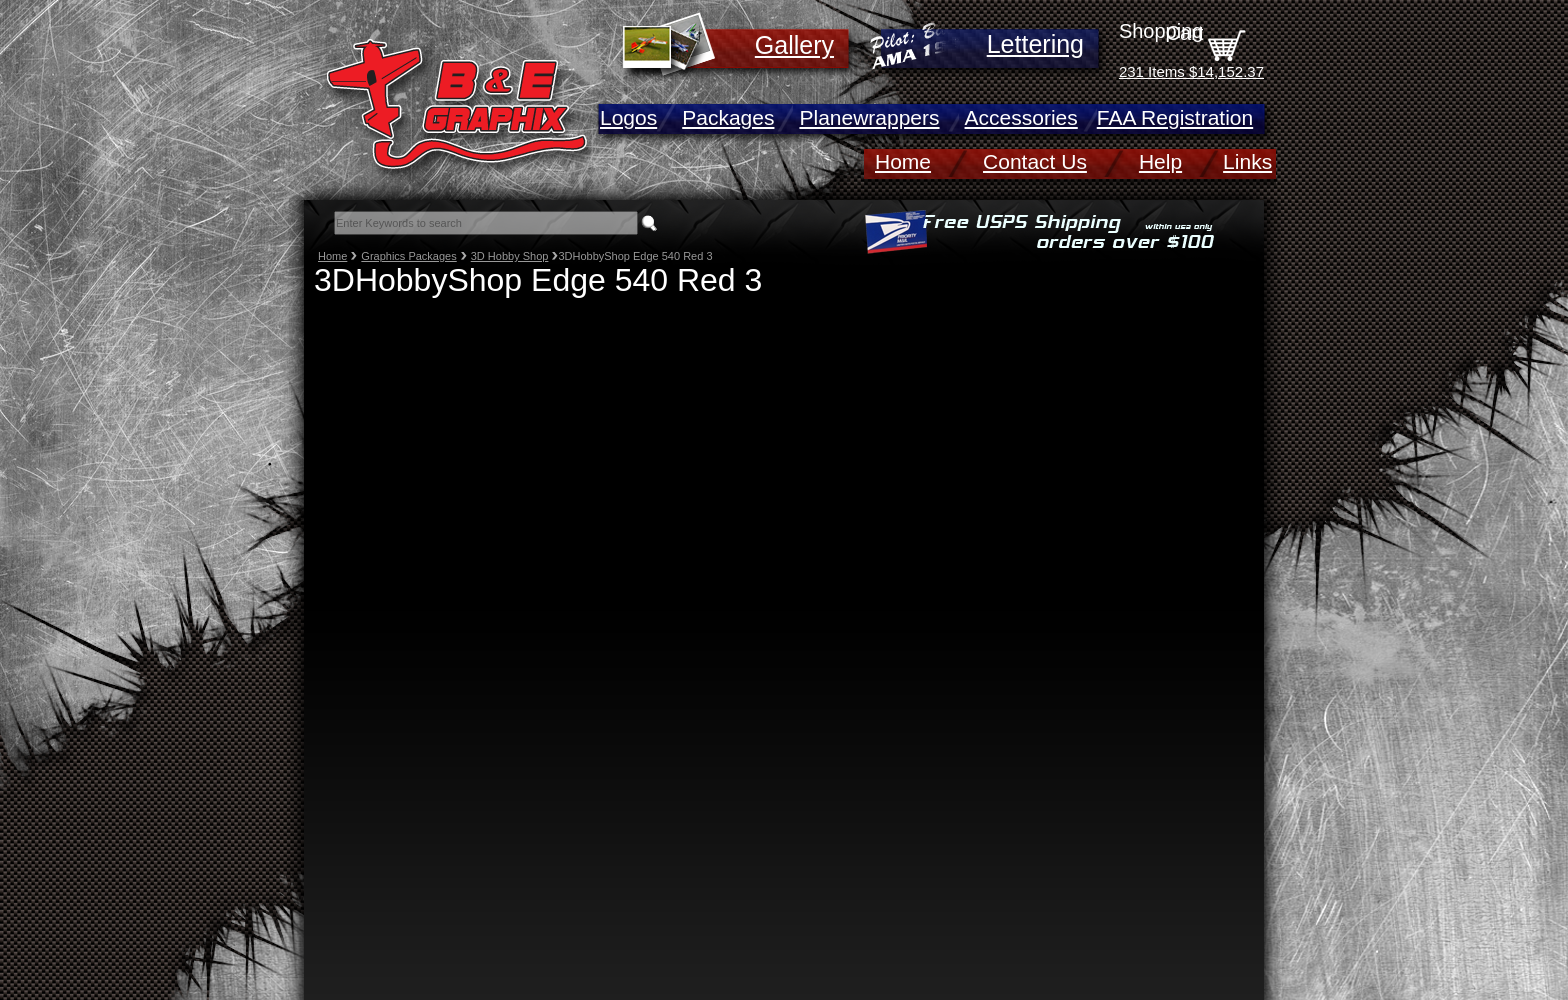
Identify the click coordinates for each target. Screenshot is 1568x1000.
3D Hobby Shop (510, 256)
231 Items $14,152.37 (1191, 71)
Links (1247, 161)
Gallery (794, 45)
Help (1160, 161)
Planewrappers (869, 117)
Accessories (1021, 117)
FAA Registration (1175, 117)
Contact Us (1035, 161)
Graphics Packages (408, 256)
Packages (728, 117)
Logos (628, 117)
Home (903, 161)
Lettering (1035, 44)
